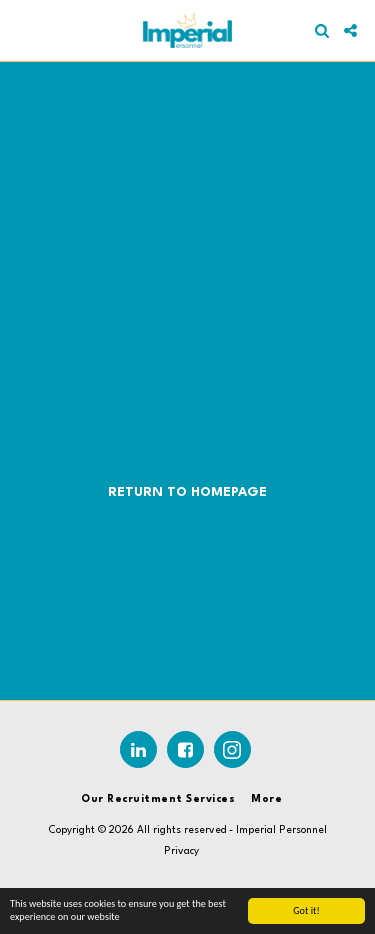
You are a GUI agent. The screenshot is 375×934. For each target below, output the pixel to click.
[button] (22, 30)
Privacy (181, 851)
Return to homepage (187, 492)
